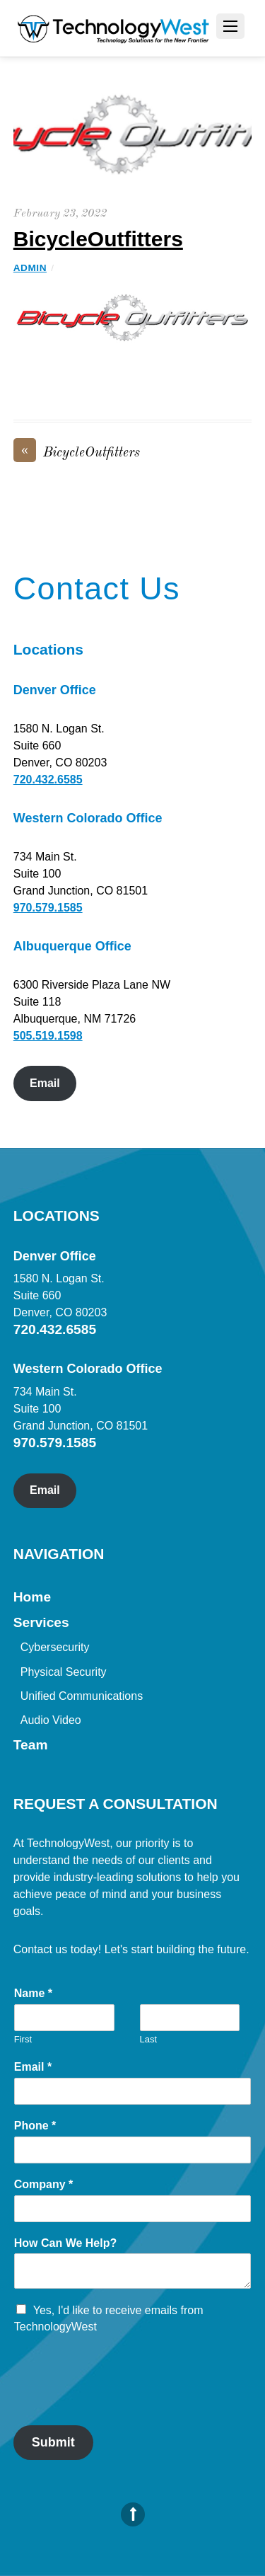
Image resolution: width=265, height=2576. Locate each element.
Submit (53, 2442)
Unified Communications (81, 1696)
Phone (35, 2126)
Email (45, 1083)
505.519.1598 (48, 1036)
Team (30, 1744)
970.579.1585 (48, 908)
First (23, 2039)
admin (30, 268)
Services (41, 1622)
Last (149, 2039)
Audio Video (50, 1720)
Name (33, 1993)
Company (43, 2184)
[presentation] (120, 2402)
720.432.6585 (48, 780)
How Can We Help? (65, 2243)
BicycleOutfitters (98, 239)
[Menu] (230, 26)
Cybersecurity (55, 1647)
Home (32, 1596)
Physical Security (63, 1672)
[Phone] (133, 2150)
